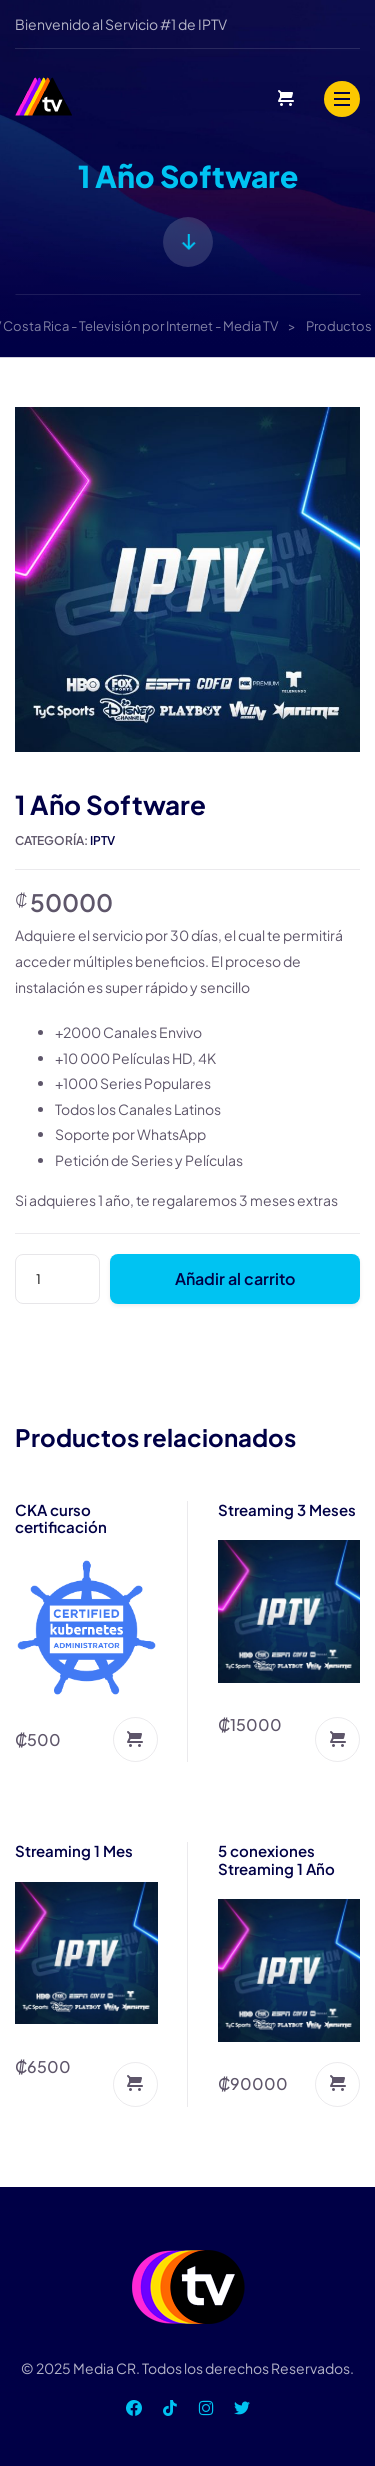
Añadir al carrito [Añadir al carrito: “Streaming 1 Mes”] (135, 2084)
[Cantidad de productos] (57, 1279)
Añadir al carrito (235, 1278)
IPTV (102, 840)
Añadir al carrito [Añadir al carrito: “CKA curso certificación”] (135, 1739)
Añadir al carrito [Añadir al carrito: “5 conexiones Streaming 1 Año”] (337, 2084)
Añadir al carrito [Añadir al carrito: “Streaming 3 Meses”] (337, 1739)
